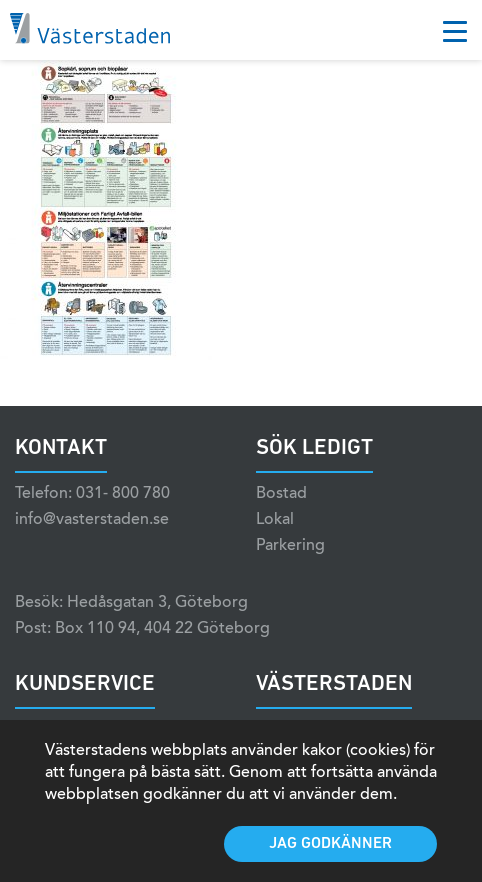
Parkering (290, 546)
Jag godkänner (330, 844)
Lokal (275, 520)
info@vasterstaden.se (92, 520)
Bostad (281, 494)
